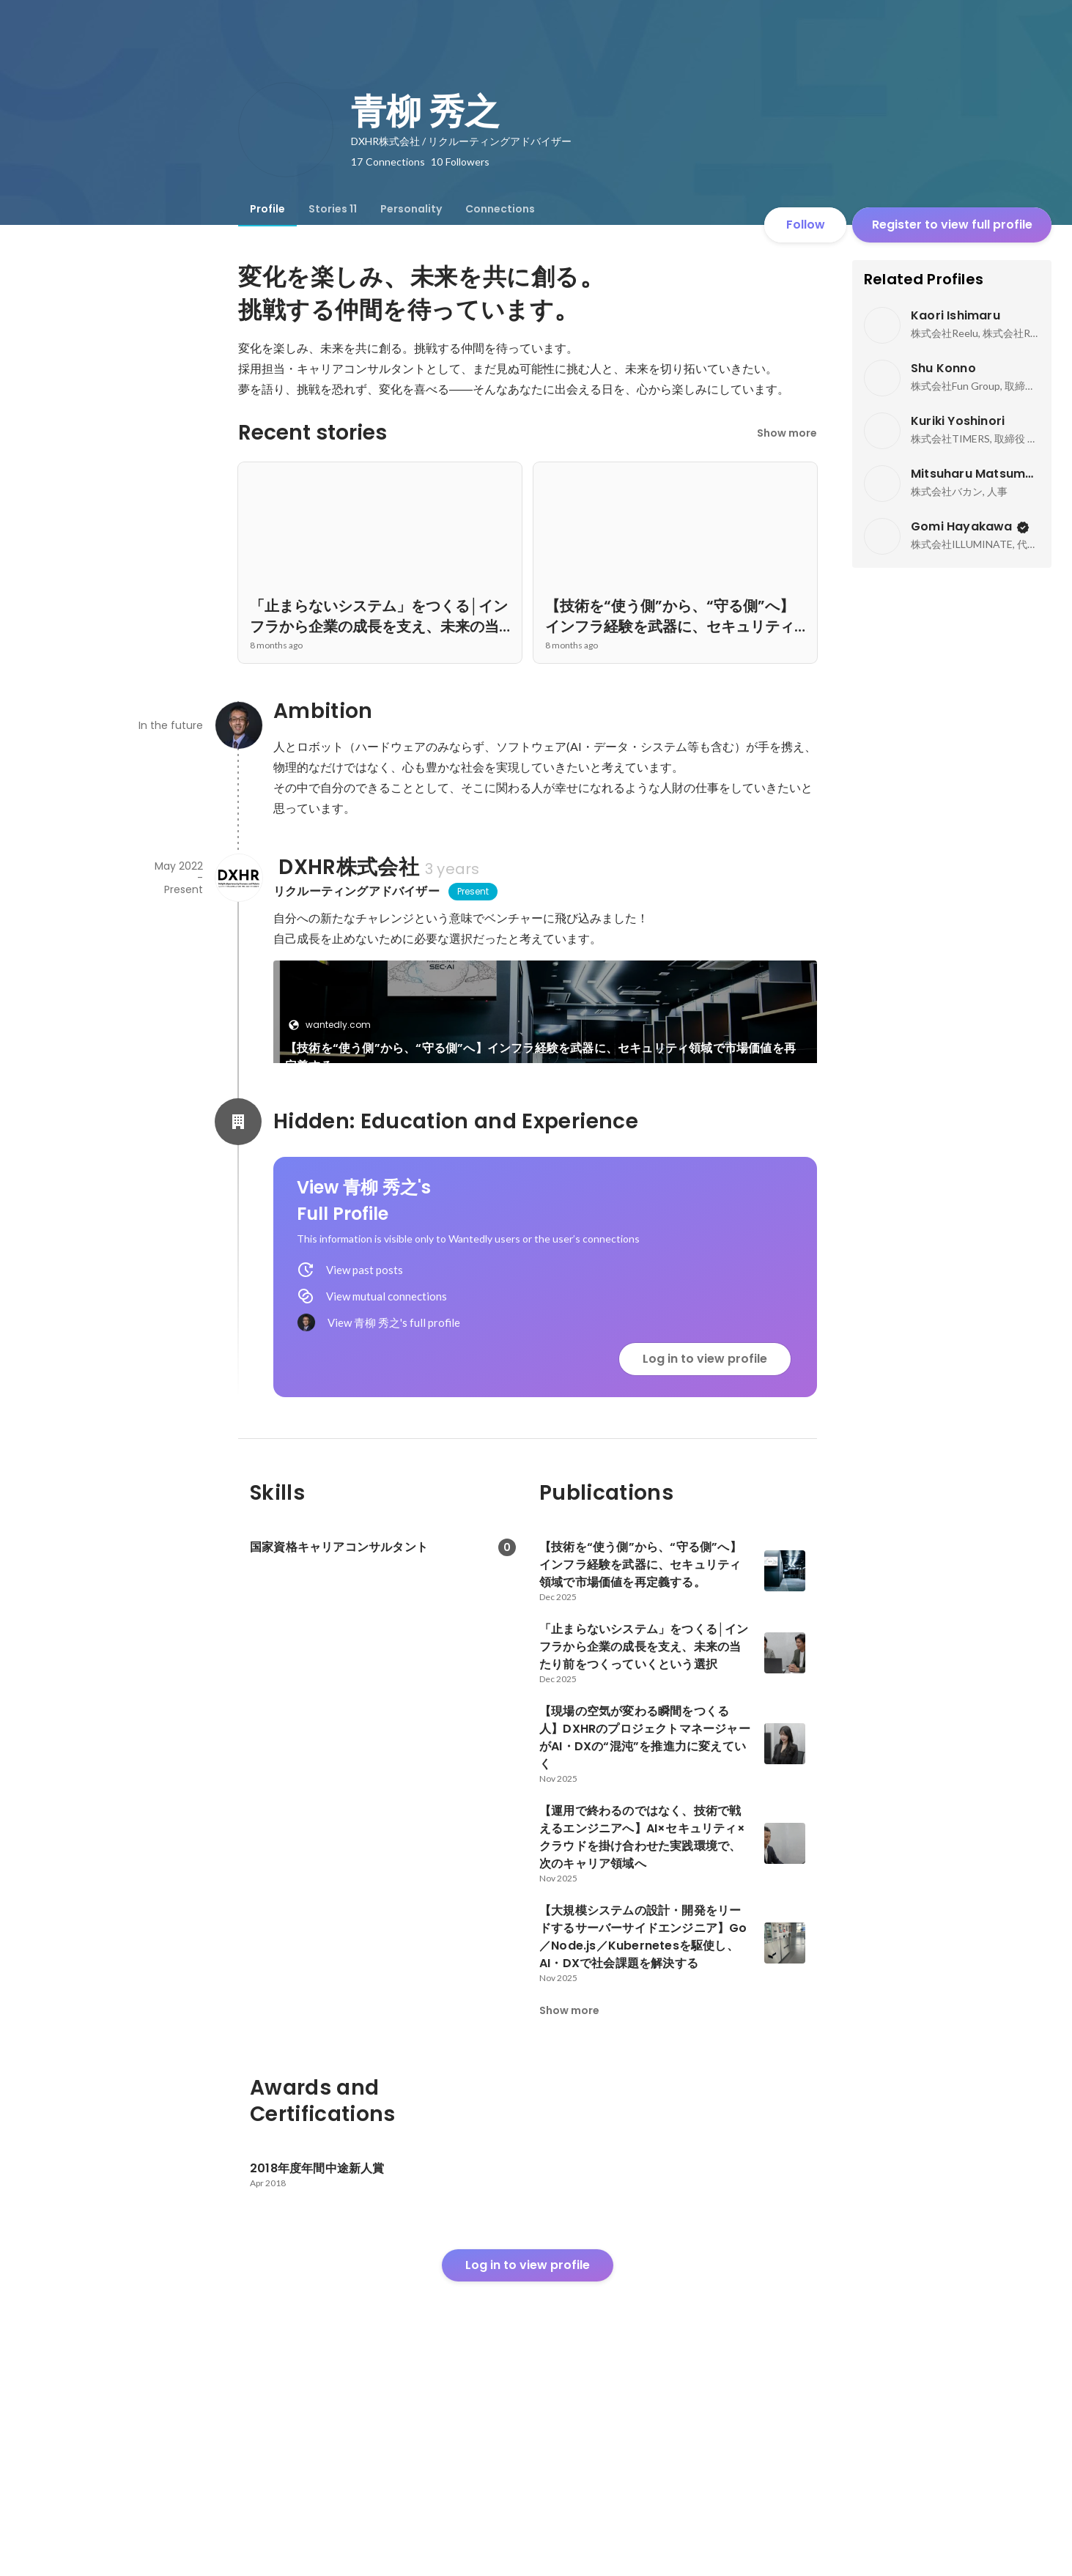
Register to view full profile (952, 224)
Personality (411, 208)
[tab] (267, 208)
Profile (267, 208)
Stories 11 (332, 208)
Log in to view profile (705, 1560)
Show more (787, 433)
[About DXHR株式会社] (238, 878)
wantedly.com (334, 1024)
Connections (500, 208)
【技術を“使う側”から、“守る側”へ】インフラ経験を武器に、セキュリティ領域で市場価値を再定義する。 (540, 1057)
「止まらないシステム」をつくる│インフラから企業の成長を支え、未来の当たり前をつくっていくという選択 (403, 1209)
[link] (545, 1031)
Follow (805, 224)
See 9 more (684, 1182)
